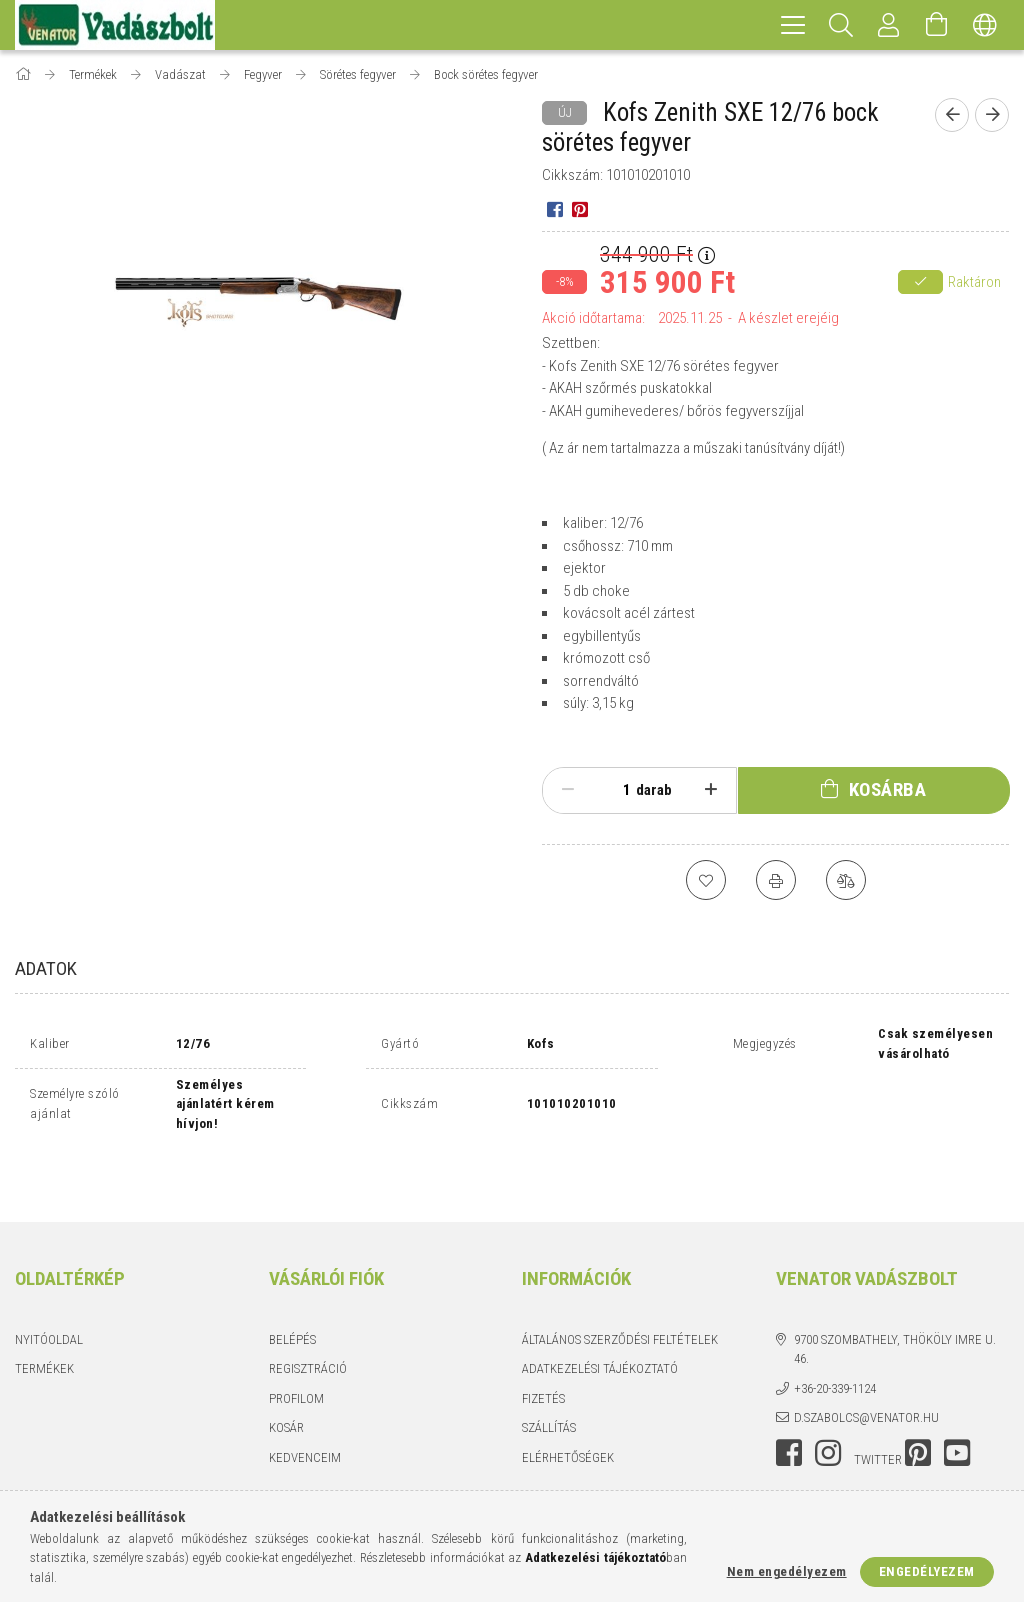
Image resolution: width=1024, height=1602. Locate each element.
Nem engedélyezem (787, 1571)
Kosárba (888, 789)
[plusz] (711, 790)
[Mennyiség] (616, 790)
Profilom (296, 1354)
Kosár (286, 1383)
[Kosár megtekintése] (937, 25)
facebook (789, 1409)
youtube (957, 1409)
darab (654, 790)
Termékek (44, 1324)
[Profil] (889, 25)
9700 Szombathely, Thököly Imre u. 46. (895, 1305)
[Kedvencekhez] (706, 880)
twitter (878, 1415)
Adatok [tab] (46, 968)
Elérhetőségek (568, 1413)
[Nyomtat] (776, 880)
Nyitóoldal (49, 1295)
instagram (828, 1409)
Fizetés (543, 1354)
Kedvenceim (305, 1413)
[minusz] (567, 790)
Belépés (292, 1295)
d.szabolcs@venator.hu (866, 1373)
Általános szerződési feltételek (620, 1295)
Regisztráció (308, 1324)
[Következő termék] (992, 115)
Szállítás (549, 1383)
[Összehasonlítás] (846, 880)
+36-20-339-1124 (835, 1344)
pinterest (918, 1409)
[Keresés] (841, 25)
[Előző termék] (952, 115)
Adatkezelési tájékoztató (600, 1324)
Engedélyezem (927, 1571)
